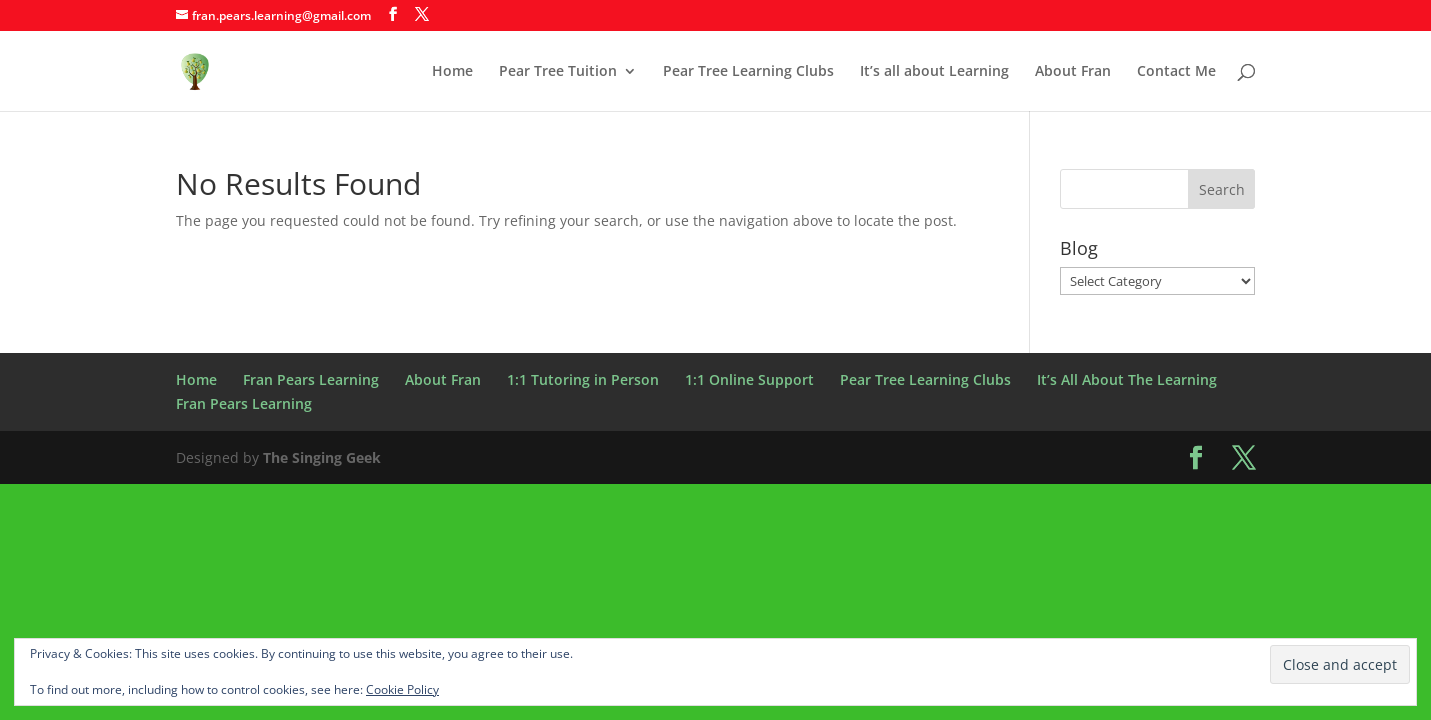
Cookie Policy (402, 689)
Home (452, 72)
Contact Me (1176, 72)
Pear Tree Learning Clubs (748, 72)
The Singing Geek (322, 457)
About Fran (1073, 72)
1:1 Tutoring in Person (583, 379)
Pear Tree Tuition (558, 72)
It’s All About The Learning (1127, 379)
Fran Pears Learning (311, 379)
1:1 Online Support (749, 379)
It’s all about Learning (934, 72)
